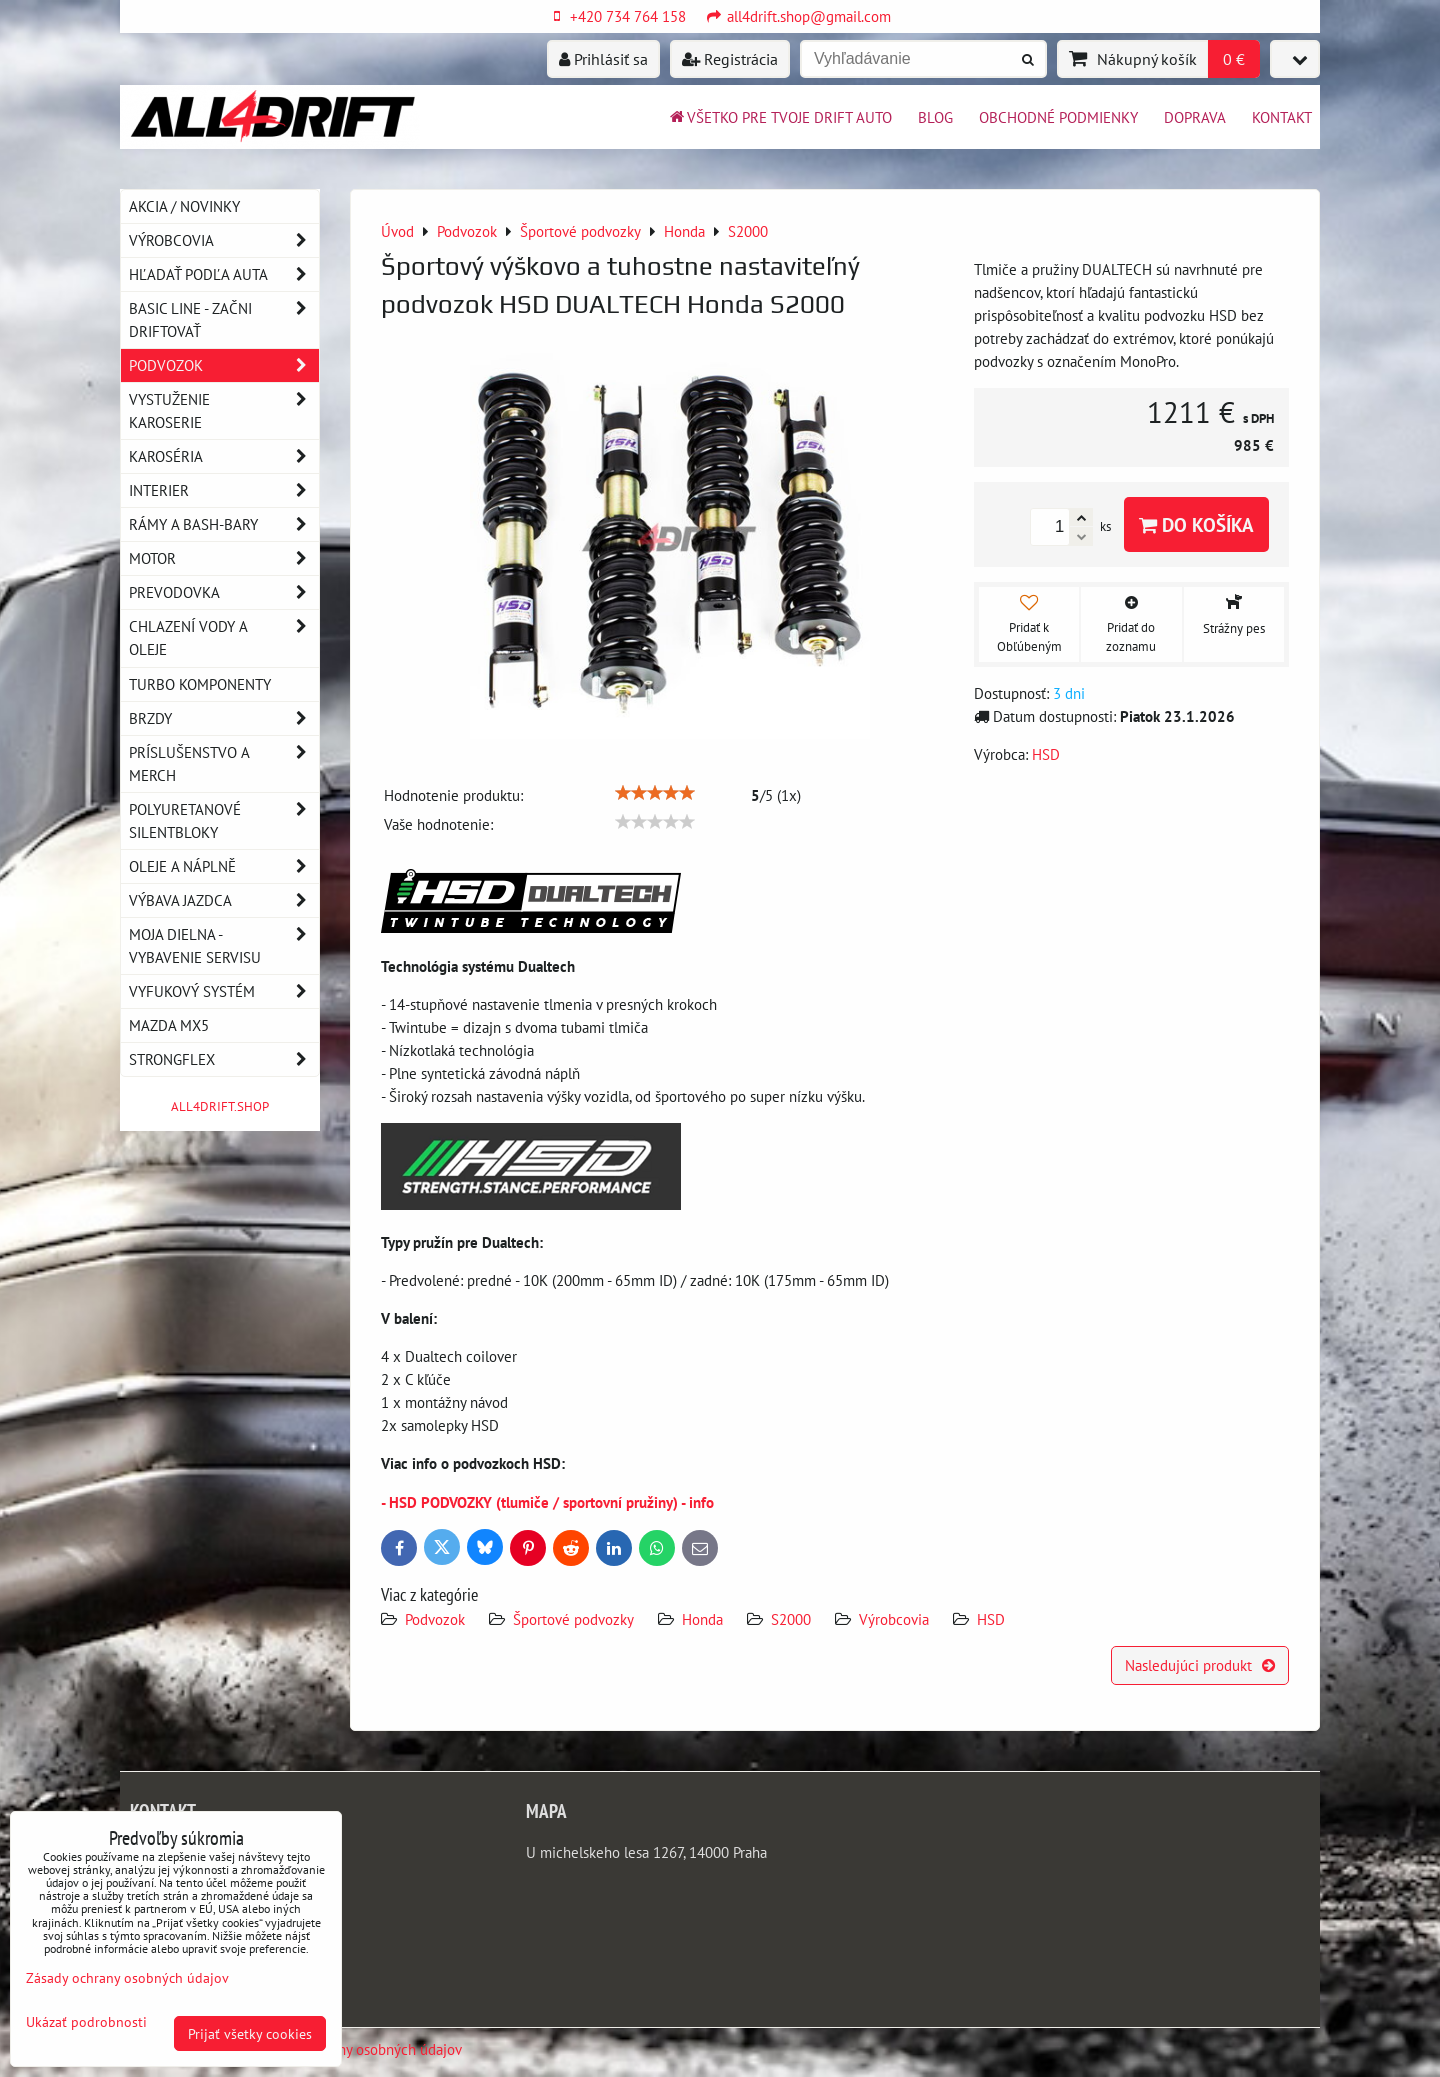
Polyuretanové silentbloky (224, 821)
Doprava (1195, 117)
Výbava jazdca (224, 900)
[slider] (655, 793)
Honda (702, 1619)
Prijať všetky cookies (250, 2033)
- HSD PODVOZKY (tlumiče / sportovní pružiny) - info (547, 1502)
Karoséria (224, 456)
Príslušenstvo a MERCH (224, 764)
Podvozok (437, 1619)
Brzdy (224, 718)
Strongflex (224, 1059)
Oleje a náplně (224, 866)
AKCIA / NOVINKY (184, 206)
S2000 (791, 1619)
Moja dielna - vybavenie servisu (224, 946)
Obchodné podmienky (1058, 117)
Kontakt (1282, 117)
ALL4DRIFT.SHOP (220, 1106)
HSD (991, 1619)
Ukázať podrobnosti (86, 2022)
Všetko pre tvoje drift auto (779, 117)
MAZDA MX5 (169, 1025)
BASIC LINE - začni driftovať (224, 320)
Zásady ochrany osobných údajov (359, 2049)
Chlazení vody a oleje (224, 638)
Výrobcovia (894, 1619)
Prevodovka (224, 592)
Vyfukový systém (224, 991)
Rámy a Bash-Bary (224, 524)
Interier (224, 490)
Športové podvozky (573, 1619)
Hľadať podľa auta (224, 274)
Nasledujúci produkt (1200, 1665)
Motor (224, 558)
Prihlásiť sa (603, 59)
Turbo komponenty (200, 684)
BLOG (935, 117)
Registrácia (730, 59)
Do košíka (1196, 524)
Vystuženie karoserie (224, 411)
